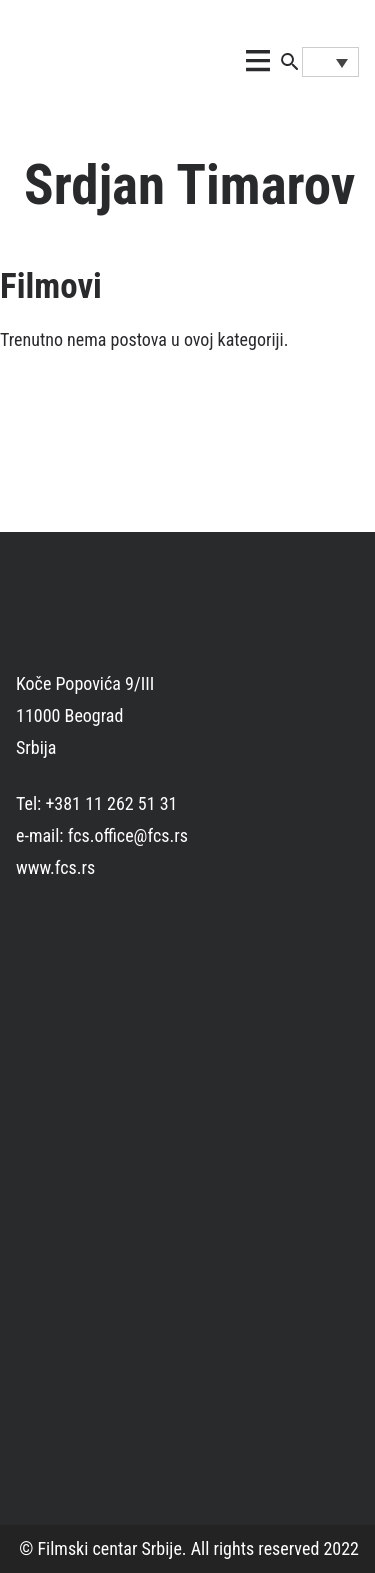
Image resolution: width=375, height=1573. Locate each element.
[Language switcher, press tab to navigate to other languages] (330, 62)
